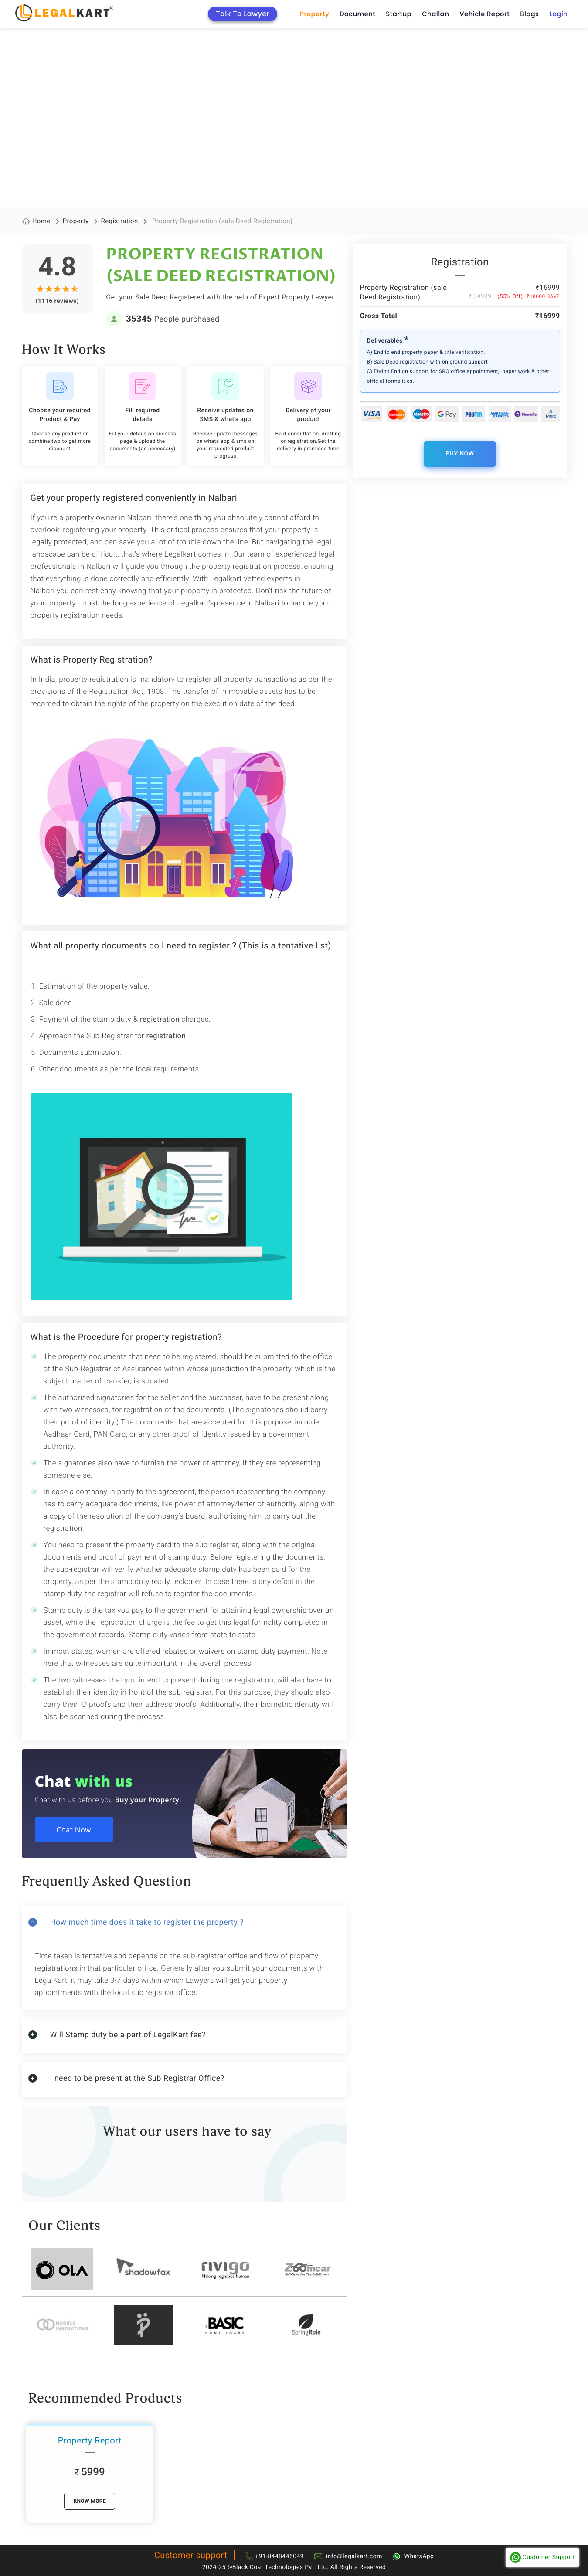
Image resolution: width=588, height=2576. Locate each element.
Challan (435, 14)
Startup (398, 14)
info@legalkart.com (354, 2556)
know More (89, 2501)
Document (357, 14)
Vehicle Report (484, 14)
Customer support (190, 2555)
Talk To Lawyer (242, 14)
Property (314, 14)
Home (41, 221)
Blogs (529, 14)
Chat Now (75, 1830)
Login (558, 14)
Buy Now (460, 453)
